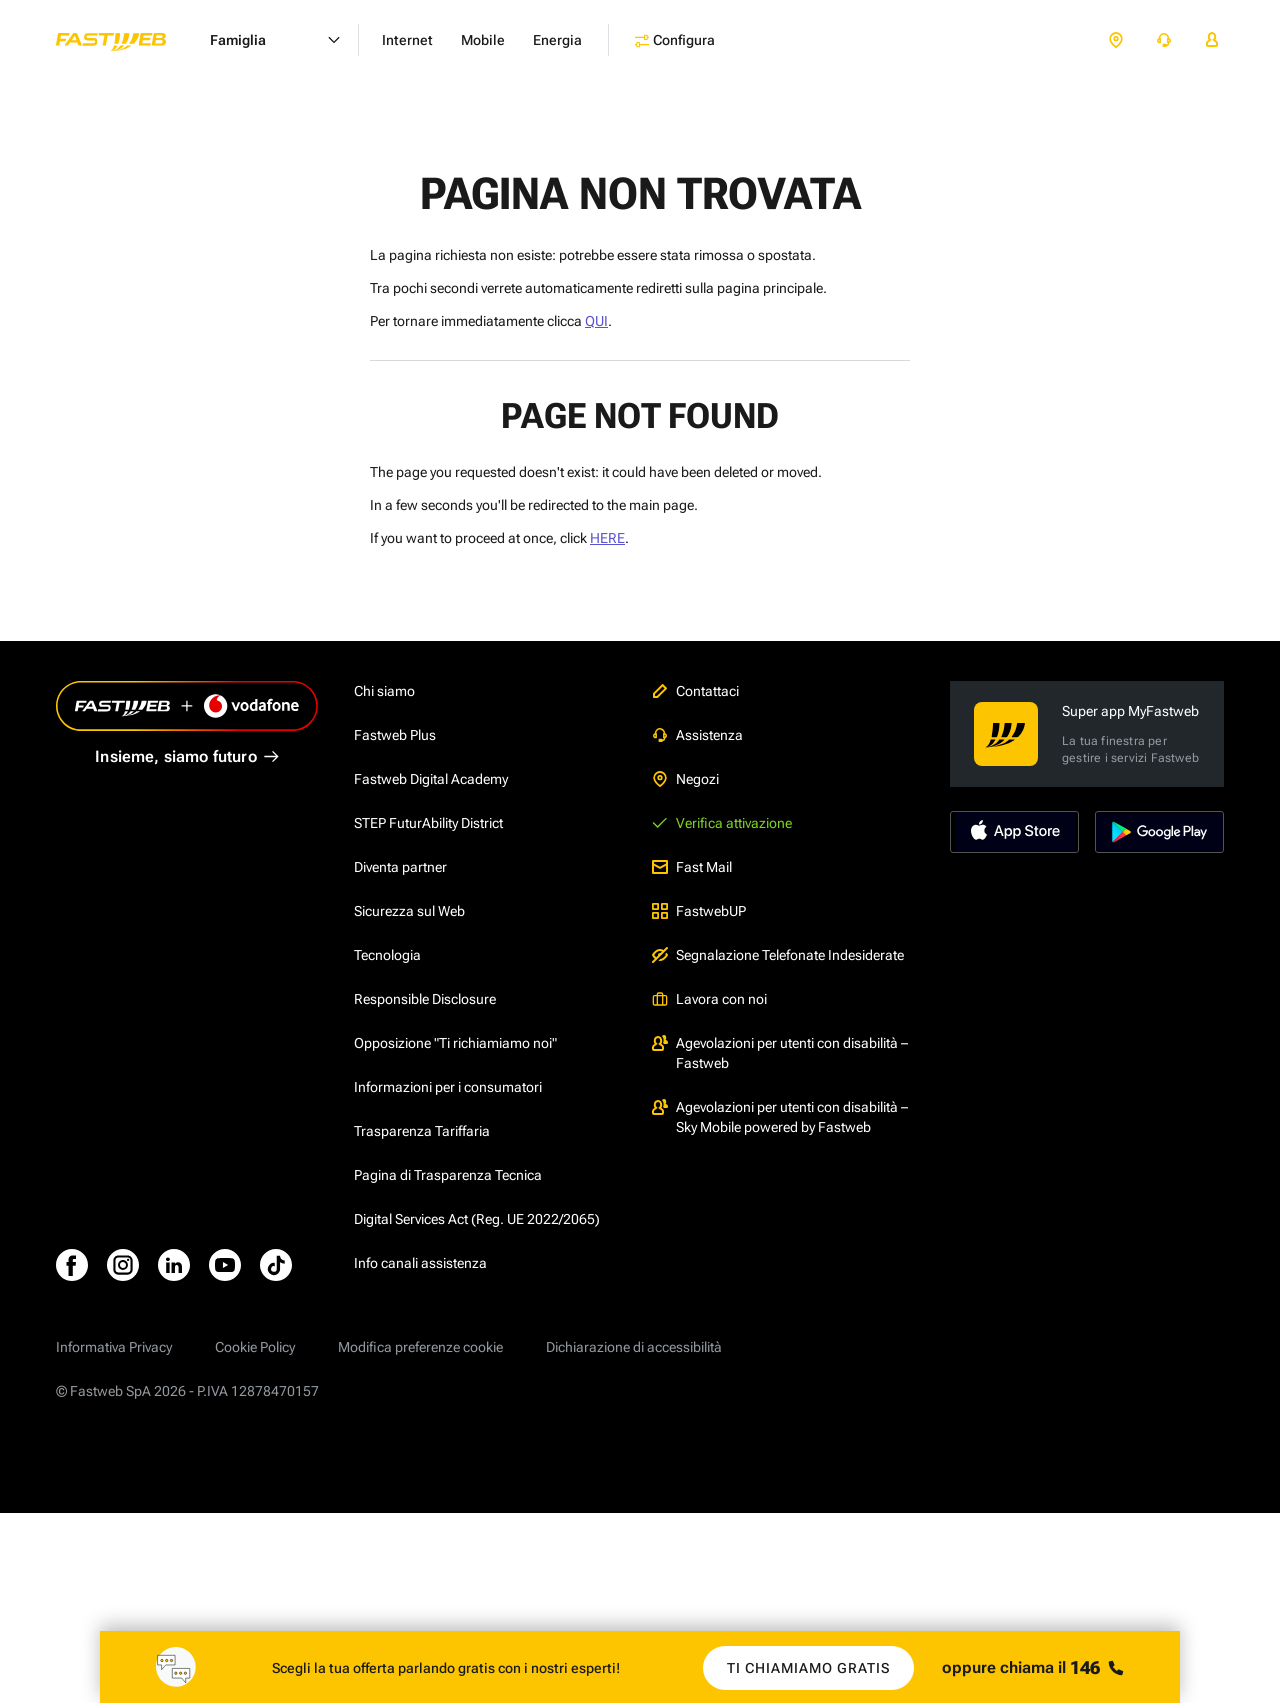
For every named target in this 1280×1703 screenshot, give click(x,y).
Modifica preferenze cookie (420, 1347)
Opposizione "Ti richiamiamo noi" (455, 1043)
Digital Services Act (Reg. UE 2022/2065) (477, 1219)
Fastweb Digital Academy (431, 779)
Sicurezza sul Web (409, 911)
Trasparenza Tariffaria (422, 1131)
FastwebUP (699, 911)
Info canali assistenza (420, 1263)
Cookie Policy (255, 1347)
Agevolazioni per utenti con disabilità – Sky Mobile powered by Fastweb (780, 1117)
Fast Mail (692, 867)
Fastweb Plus (395, 735)
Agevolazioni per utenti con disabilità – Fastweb (780, 1053)
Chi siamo (384, 691)
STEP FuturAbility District (428, 823)
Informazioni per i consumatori (448, 1087)
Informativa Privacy (114, 1347)
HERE (607, 538)
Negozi (685, 779)
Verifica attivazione (722, 823)
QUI (596, 321)
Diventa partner (400, 867)
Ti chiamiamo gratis (808, 1668)
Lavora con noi (709, 999)
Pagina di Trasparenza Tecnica (448, 1175)
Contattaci (695, 691)
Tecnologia (387, 955)
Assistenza (697, 735)
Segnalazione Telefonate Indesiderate (778, 955)
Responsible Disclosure (425, 999)
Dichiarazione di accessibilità (634, 1347)
